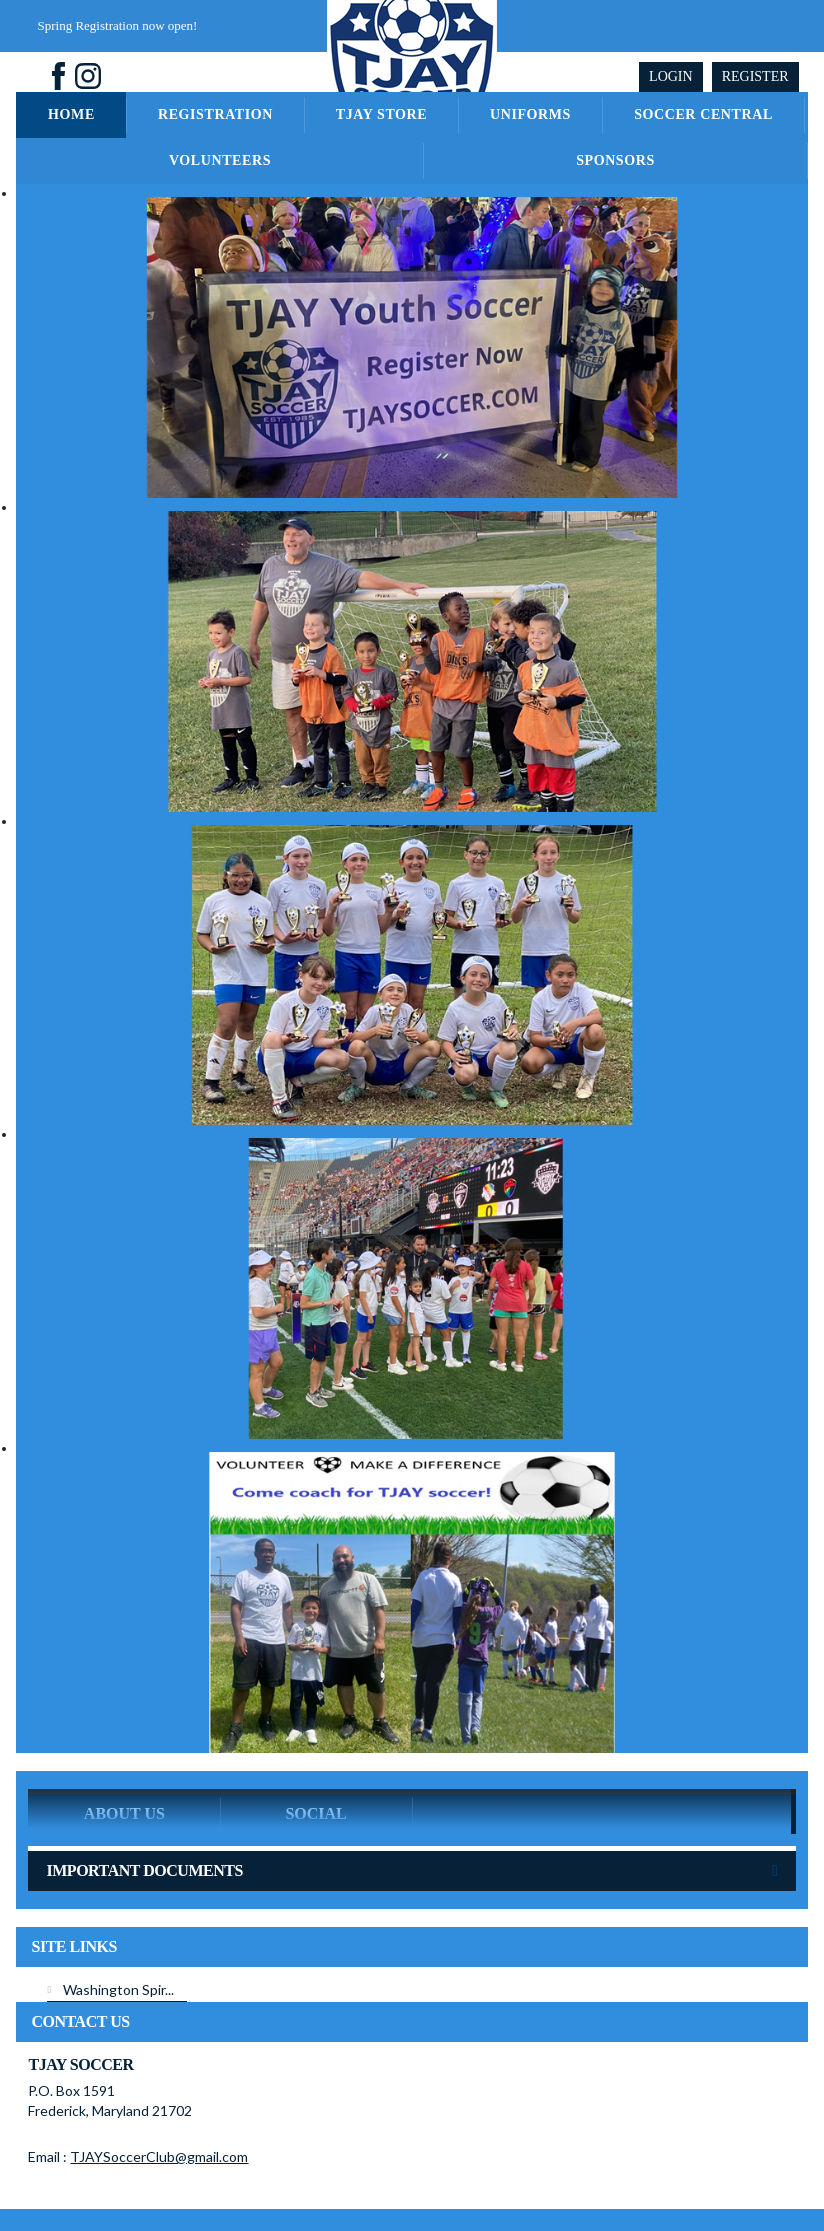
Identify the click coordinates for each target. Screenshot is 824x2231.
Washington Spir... (118, 1924)
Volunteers (220, 160)
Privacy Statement (367, 2174)
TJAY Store (381, 114)
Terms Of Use (465, 2174)
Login (671, 76)
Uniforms (530, 114)
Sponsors (615, 160)
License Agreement (567, 2174)
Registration (215, 114)
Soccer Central (703, 114)
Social (315, 1748)
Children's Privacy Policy (696, 2174)
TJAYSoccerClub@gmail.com (159, 2091)
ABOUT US (124, 1748)
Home (71, 114)
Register (755, 76)
